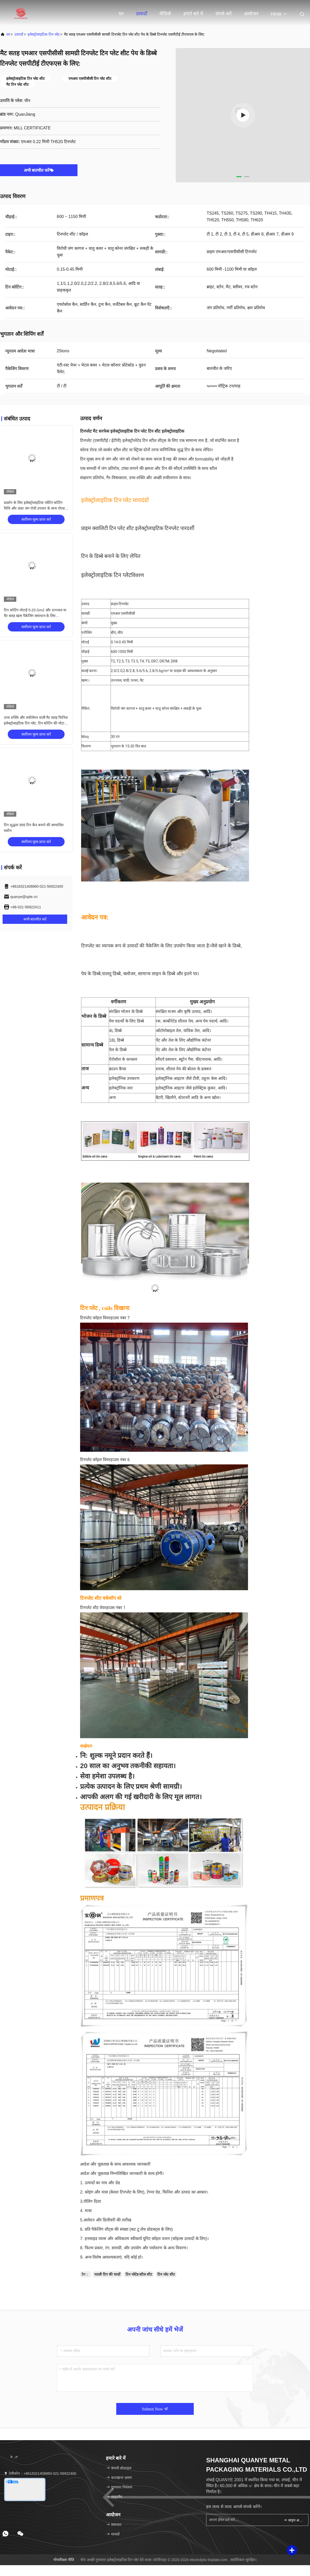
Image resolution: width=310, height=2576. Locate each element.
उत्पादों (141, 13)
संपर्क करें (223, 13)
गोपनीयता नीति (63, 2560)
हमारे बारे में (193, 13)
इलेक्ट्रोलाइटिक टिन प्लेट (44, 34)
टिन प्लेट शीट (166, 2274)
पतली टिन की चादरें (107, 2274)
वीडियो (165, 13)
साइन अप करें (293, 2520)
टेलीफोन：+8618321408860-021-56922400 (40, 2473)
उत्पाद (85, 604)
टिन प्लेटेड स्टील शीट (139, 2274)
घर (121, 13)
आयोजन (251, 13)
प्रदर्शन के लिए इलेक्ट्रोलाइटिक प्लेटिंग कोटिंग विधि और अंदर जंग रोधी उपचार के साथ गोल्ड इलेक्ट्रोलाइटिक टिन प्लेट (34, 508)
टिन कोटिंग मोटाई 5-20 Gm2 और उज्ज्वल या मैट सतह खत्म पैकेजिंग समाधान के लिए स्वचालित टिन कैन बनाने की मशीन (35, 615)
